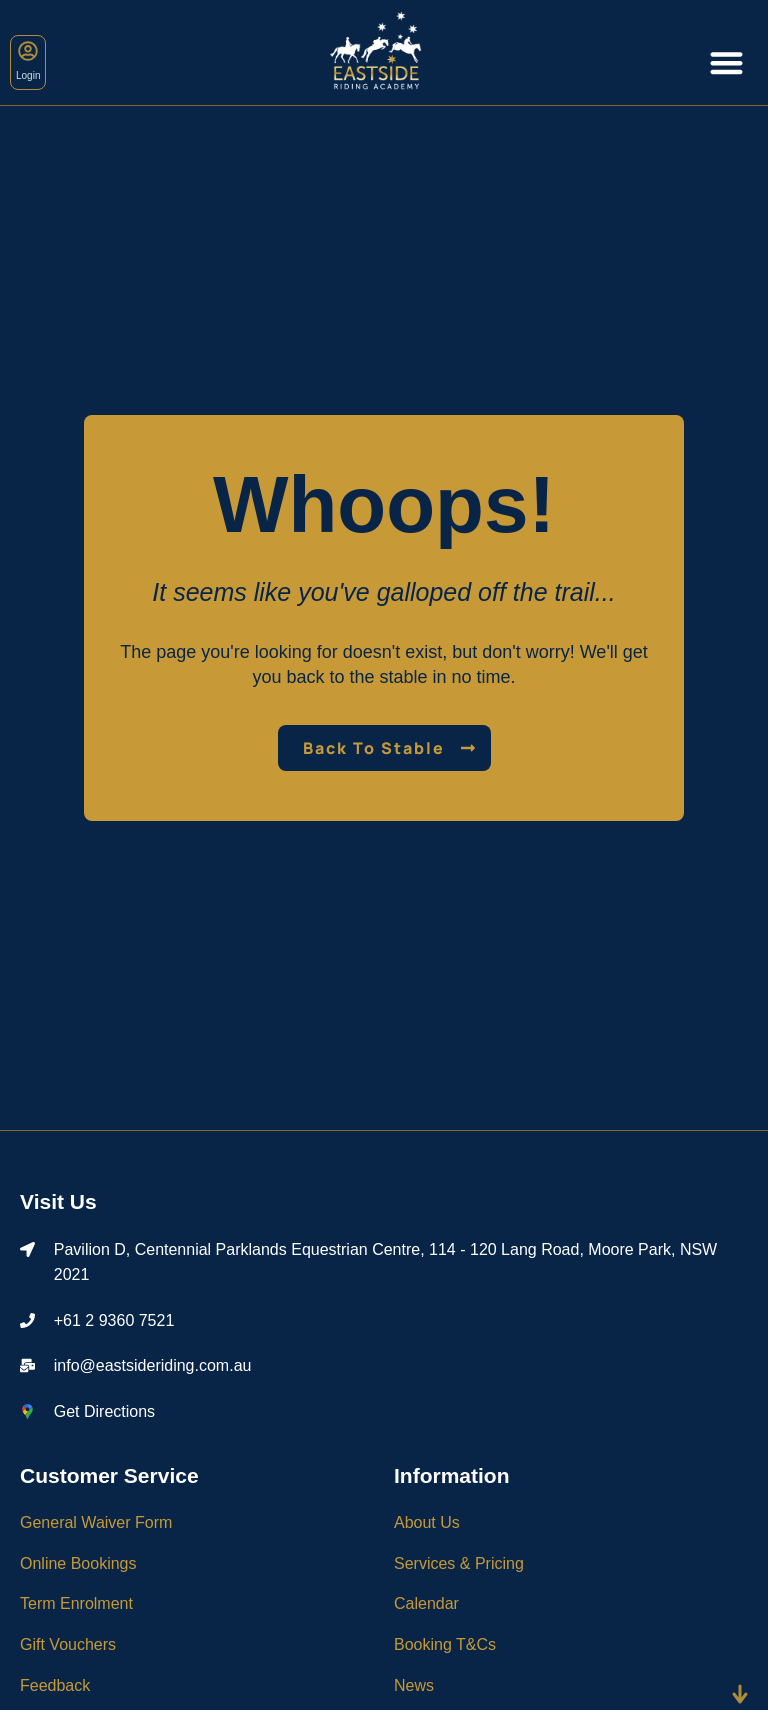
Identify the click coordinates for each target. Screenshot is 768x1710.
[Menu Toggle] (726, 62)
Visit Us (58, 1201)
